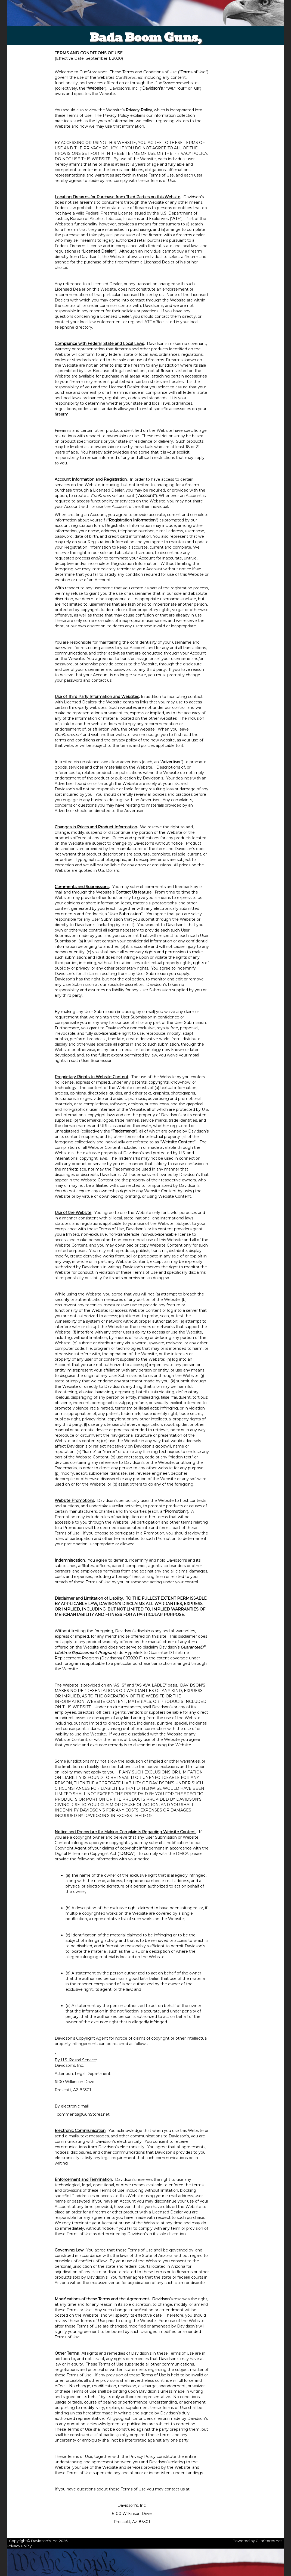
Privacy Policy (19, 2546)
